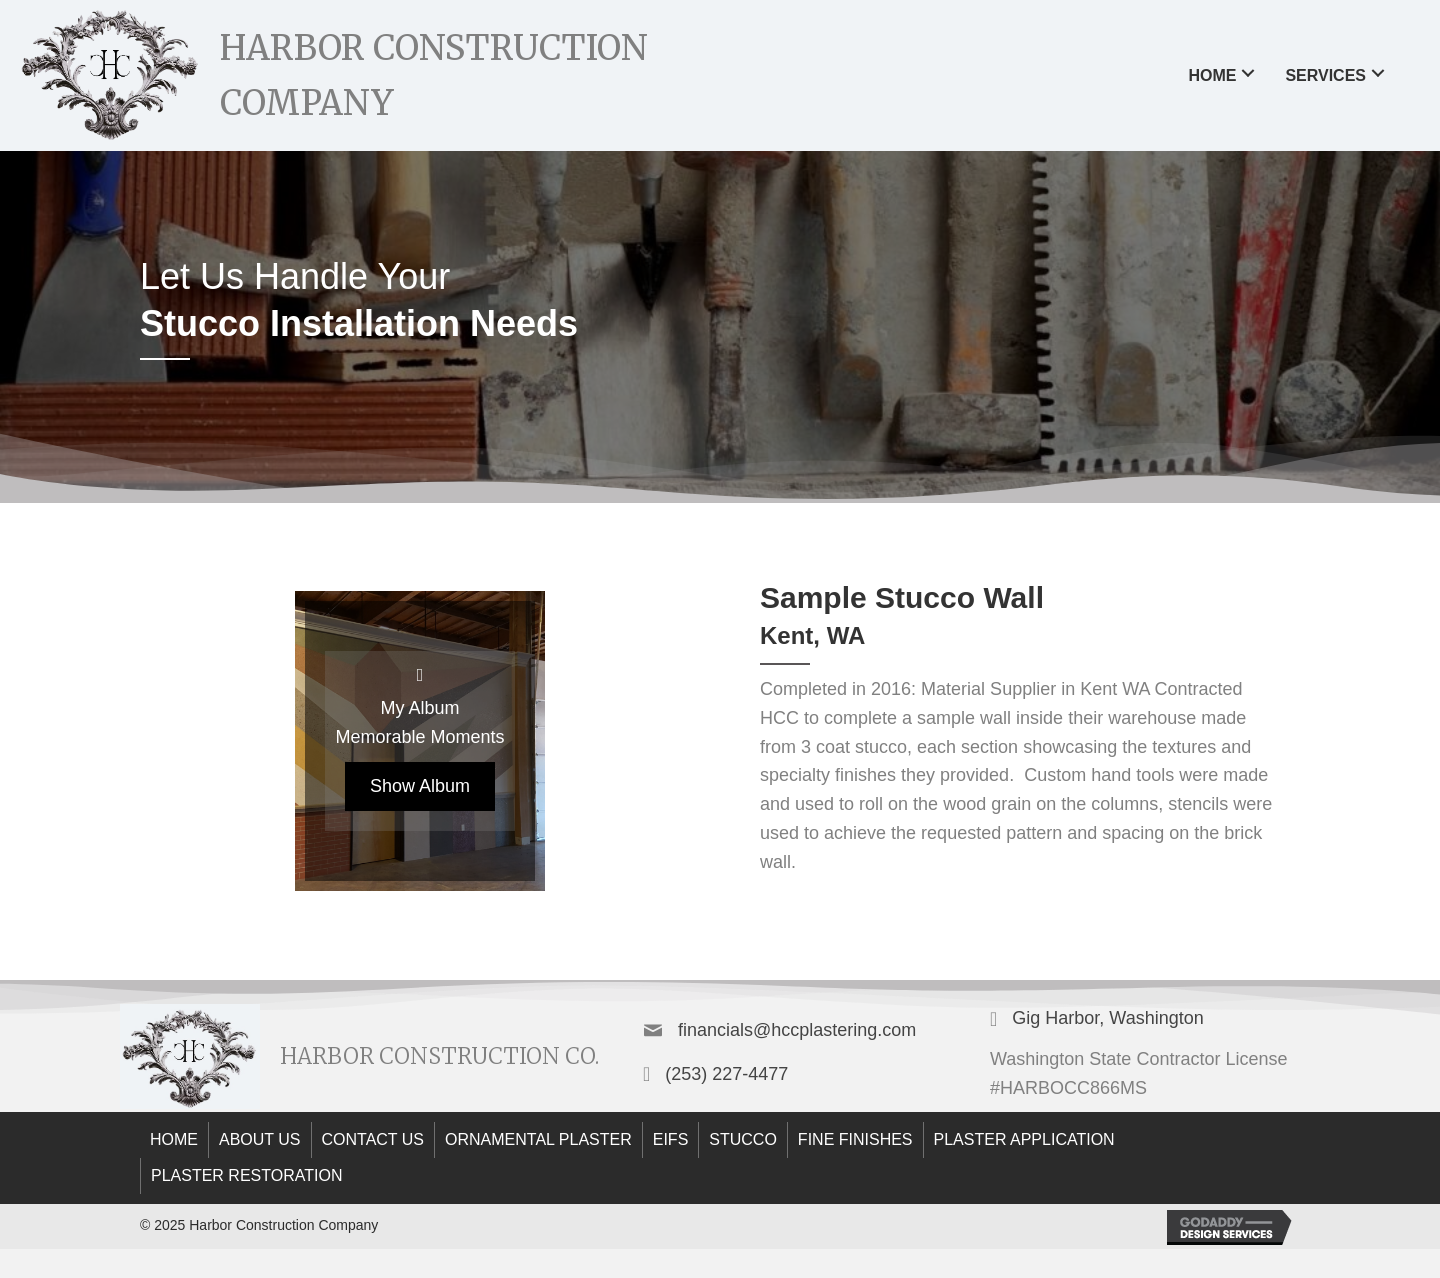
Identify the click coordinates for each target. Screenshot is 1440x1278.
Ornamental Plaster (538, 1139)
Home (174, 1139)
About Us (260, 1139)
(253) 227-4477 (726, 1074)
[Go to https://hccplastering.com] (411, 75)
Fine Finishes (855, 1139)
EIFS (671, 1139)
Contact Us (373, 1139)
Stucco (743, 1139)
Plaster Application (1024, 1139)
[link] (1224, 73)
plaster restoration (246, 1175)
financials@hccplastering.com (797, 1030)
